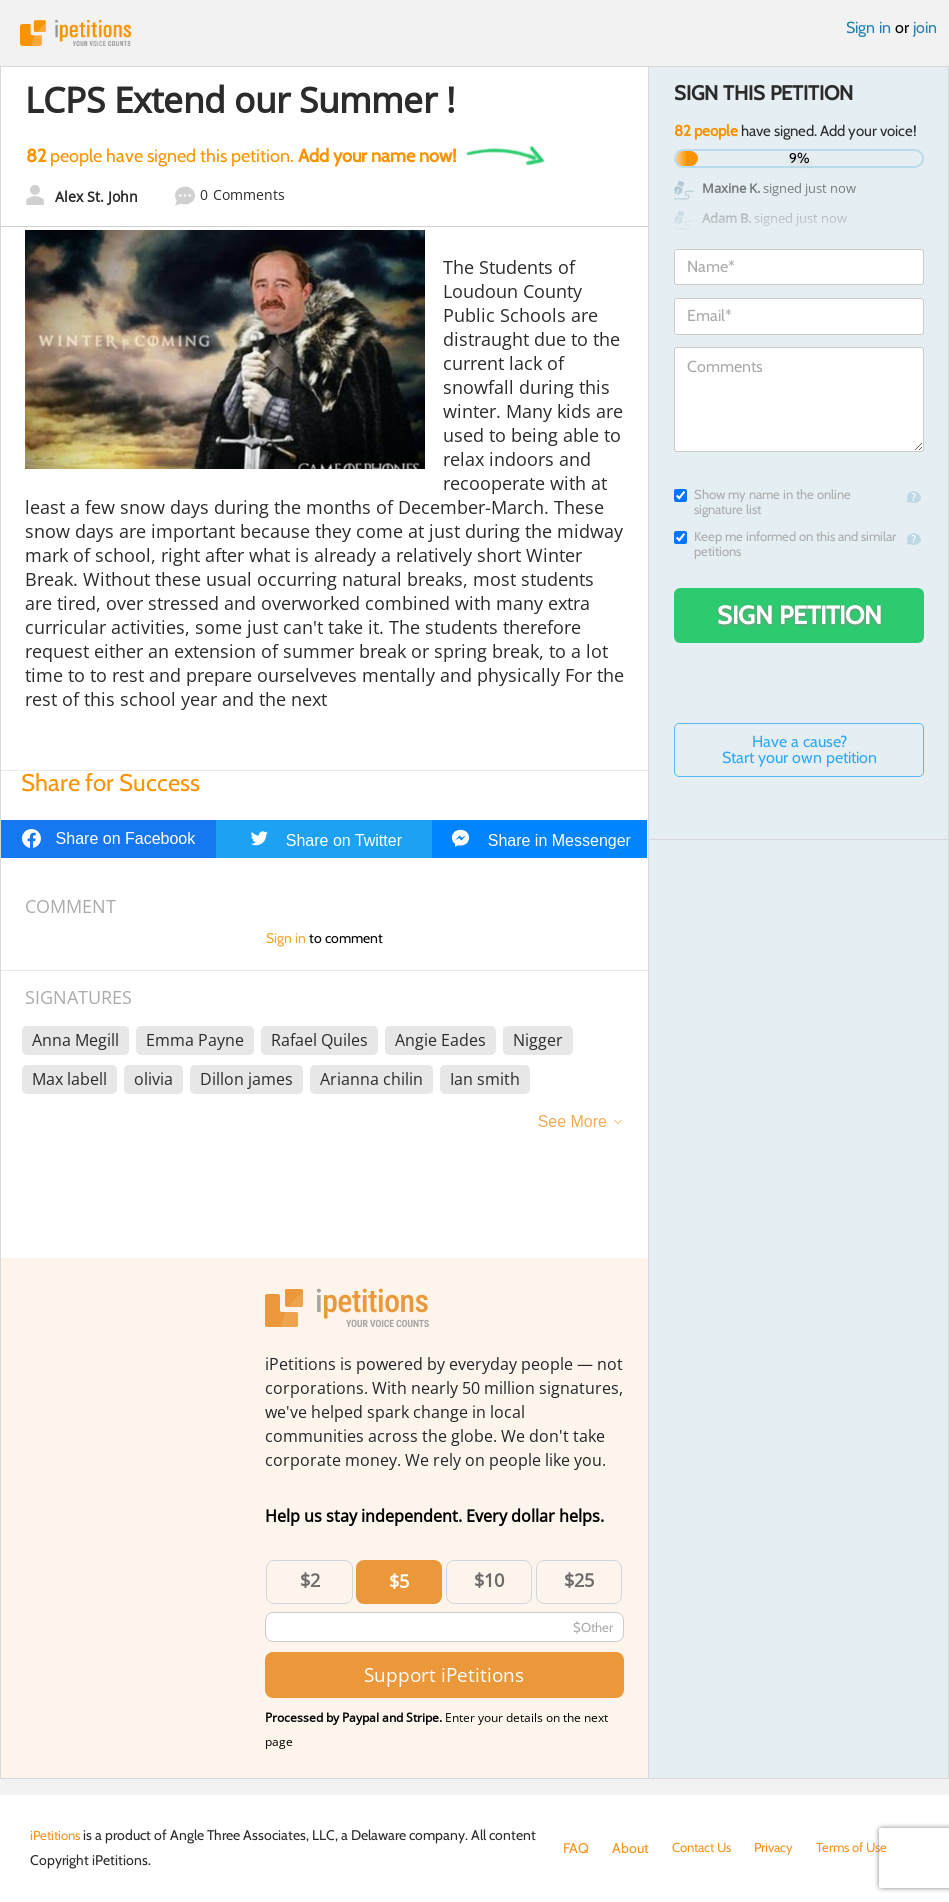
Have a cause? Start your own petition (799, 749)
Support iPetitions (444, 1674)
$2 (310, 1580)
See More (572, 1121)
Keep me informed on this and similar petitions (785, 544)
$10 (489, 1580)
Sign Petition (799, 615)
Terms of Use (865, 1848)
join (925, 27)
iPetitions (474, 33)
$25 (579, 1580)
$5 (399, 1581)
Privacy (783, 1848)
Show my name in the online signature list (762, 502)
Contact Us (705, 1848)
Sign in (868, 27)
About (630, 1848)
